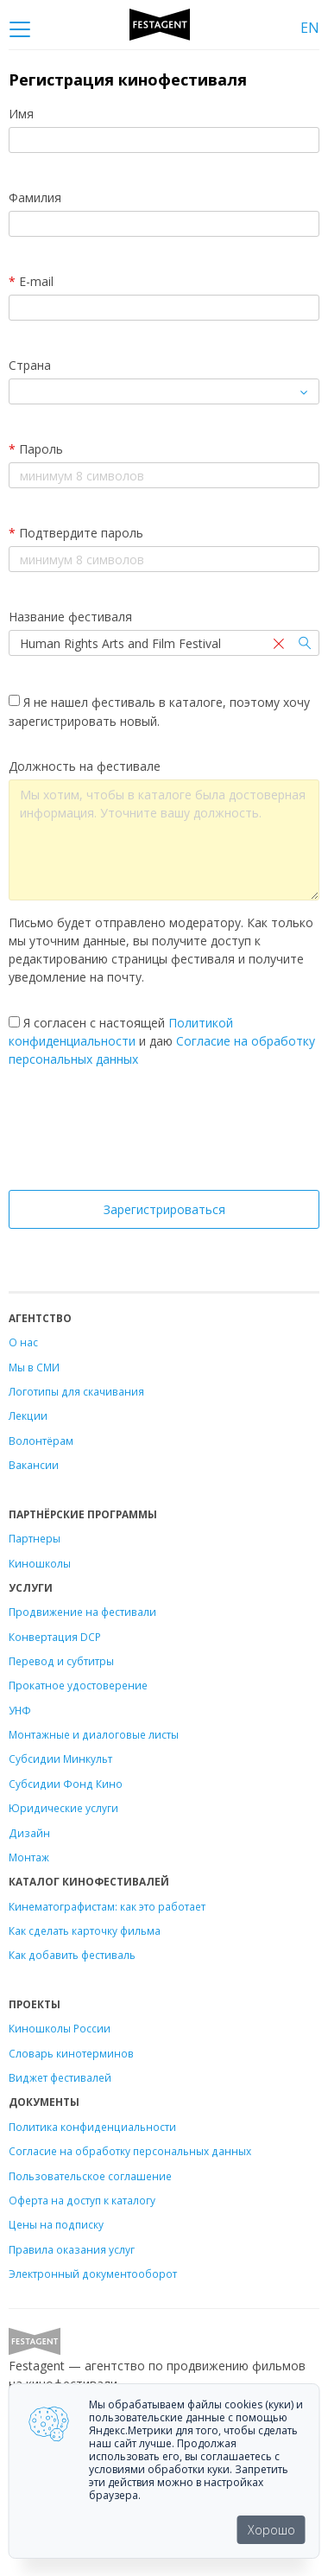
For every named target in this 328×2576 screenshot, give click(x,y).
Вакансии (34, 1465)
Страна (30, 365)
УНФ (20, 1710)
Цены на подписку (56, 2224)
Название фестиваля (70, 616)
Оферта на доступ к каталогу (82, 2200)
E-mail (31, 281)
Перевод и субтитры (61, 1661)
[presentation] (164, 1133)
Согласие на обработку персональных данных (130, 2151)
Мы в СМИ (34, 1367)
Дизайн (29, 1833)
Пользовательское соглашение (90, 2176)
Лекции (28, 1415)
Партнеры (34, 1538)
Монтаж (29, 1857)
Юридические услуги (63, 1808)
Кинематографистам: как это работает (107, 1906)
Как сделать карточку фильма (85, 1930)
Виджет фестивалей (60, 2077)
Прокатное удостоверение (78, 1685)
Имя (21, 113)
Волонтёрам (41, 1440)
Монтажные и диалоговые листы (94, 1734)
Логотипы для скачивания (76, 1391)
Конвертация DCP (55, 1637)
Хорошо (271, 2530)
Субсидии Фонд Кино (66, 1783)
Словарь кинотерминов (71, 2053)
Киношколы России (59, 2028)
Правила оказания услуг (72, 2249)
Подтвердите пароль (76, 533)
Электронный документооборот (93, 2273)
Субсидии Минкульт (60, 1758)
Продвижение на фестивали (82, 1612)
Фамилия (35, 197)
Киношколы (40, 1563)
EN (309, 27)
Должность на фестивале (85, 766)
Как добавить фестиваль (72, 1955)
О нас (23, 1342)
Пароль (36, 449)
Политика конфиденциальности (92, 2127)
